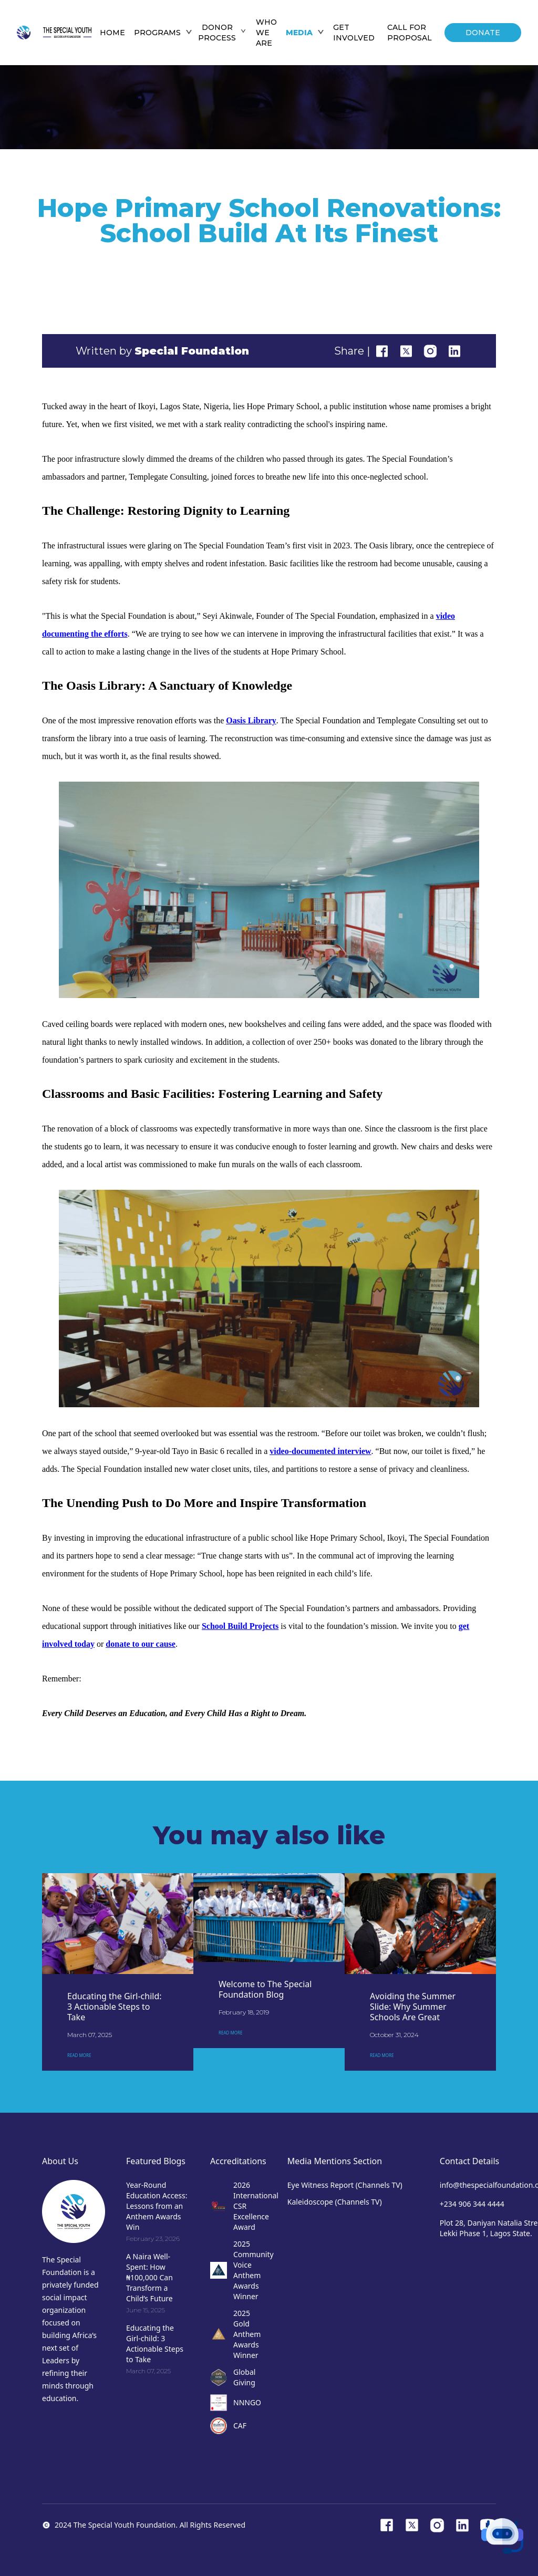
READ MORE (79, 2055)
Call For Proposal (409, 33)
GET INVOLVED (354, 33)
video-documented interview (320, 1451)
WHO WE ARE (266, 32)
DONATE (482, 32)
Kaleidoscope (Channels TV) (334, 2202)
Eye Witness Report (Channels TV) (344, 2185)
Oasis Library (251, 720)
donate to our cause (140, 1643)
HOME (112, 32)
